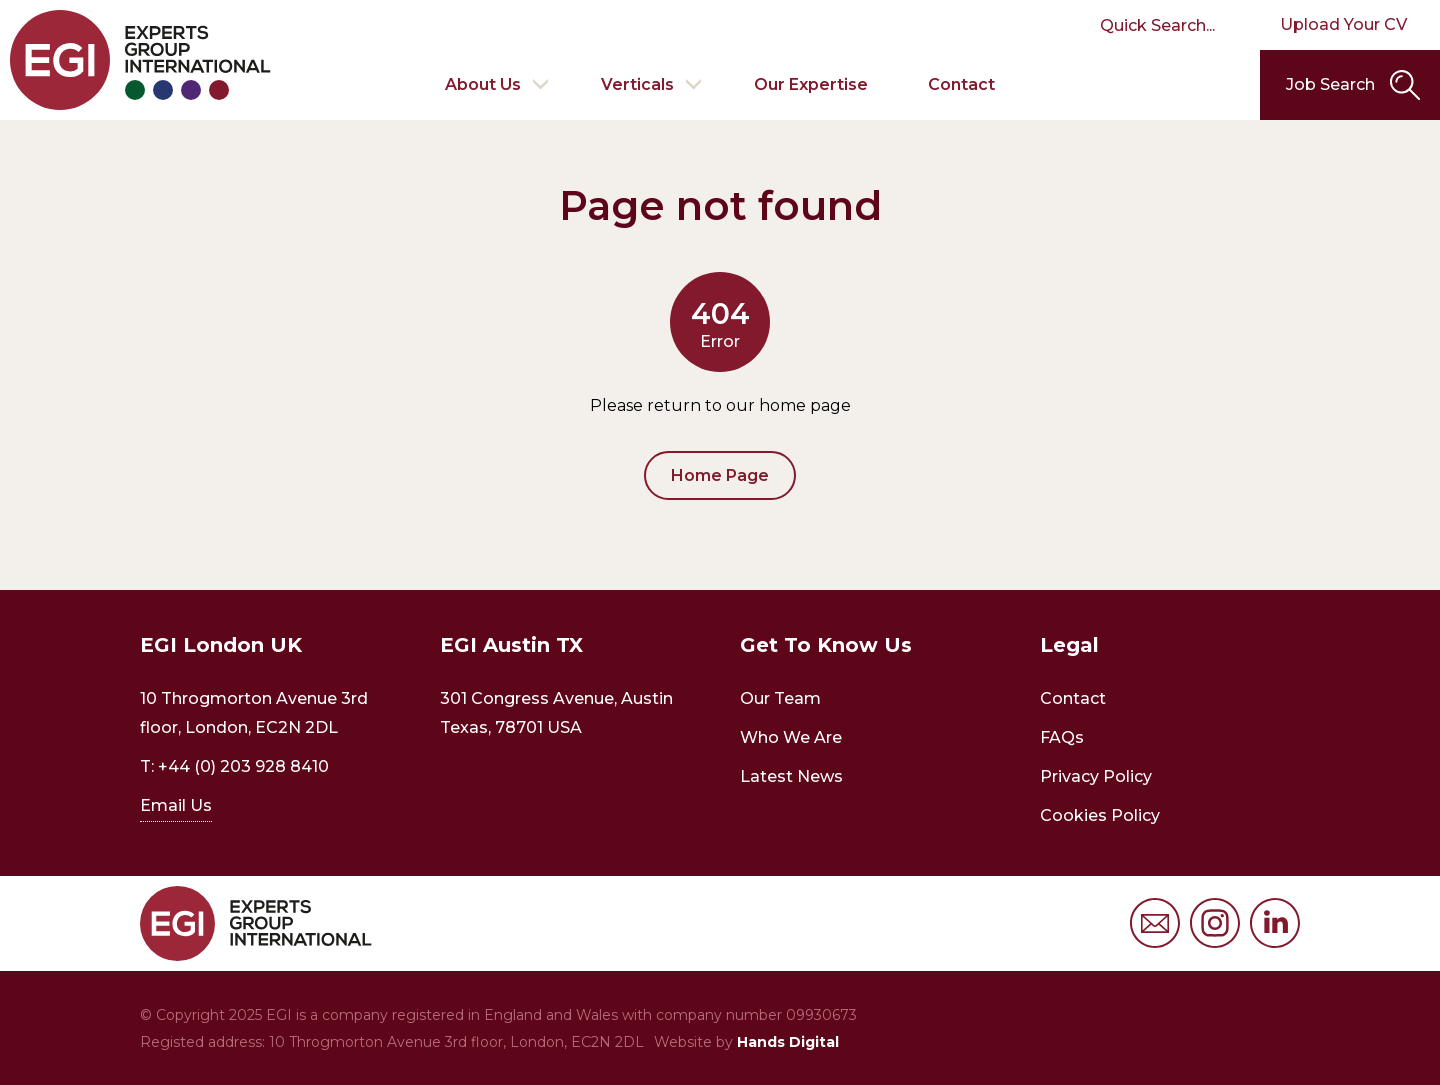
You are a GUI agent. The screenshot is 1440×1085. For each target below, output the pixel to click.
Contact (961, 84)
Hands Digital (788, 1042)
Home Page (720, 475)
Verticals (637, 84)
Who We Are (791, 737)
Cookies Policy (1100, 815)
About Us (483, 84)
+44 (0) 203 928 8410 (243, 766)
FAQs (1062, 737)
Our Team (780, 698)
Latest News (791, 776)
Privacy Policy (1096, 776)
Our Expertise (811, 84)
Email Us (176, 805)
